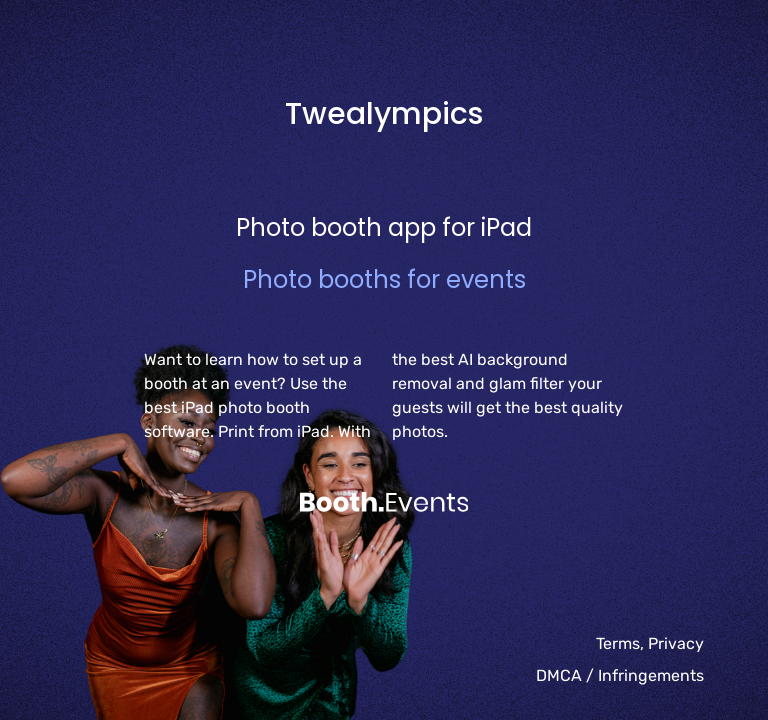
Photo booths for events (384, 279)
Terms (618, 643)
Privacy (676, 643)
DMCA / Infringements (620, 675)
